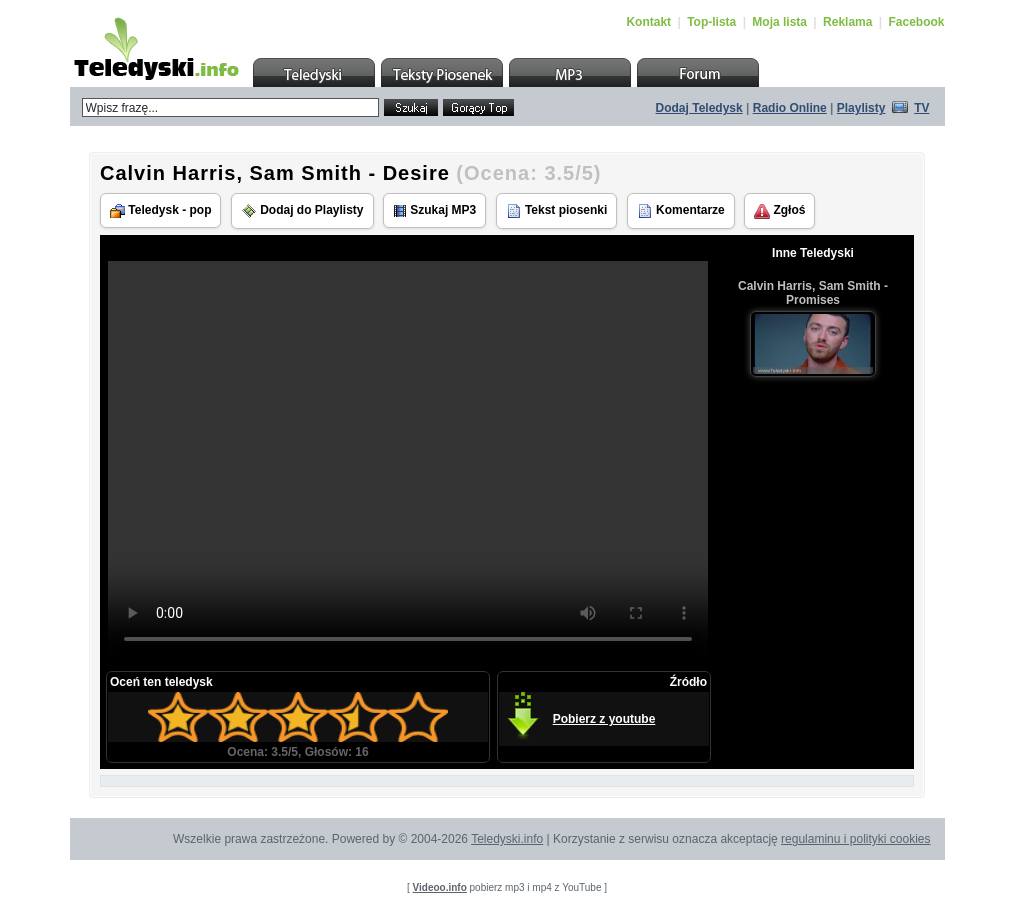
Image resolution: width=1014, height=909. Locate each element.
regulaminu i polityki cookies (855, 839)
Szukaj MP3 (434, 210)
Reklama (847, 22)
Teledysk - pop (160, 210)
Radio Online (790, 108)
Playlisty (861, 108)
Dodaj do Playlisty (302, 211)
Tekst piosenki (557, 211)
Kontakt (648, 22)
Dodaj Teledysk (699, 108)
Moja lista (779, 22)
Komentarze (681, 211)
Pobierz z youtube (604, 719)
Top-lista (711, 22)
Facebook (916, 22)
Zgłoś (779, 211)
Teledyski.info (507, 839)
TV (921, 108)
